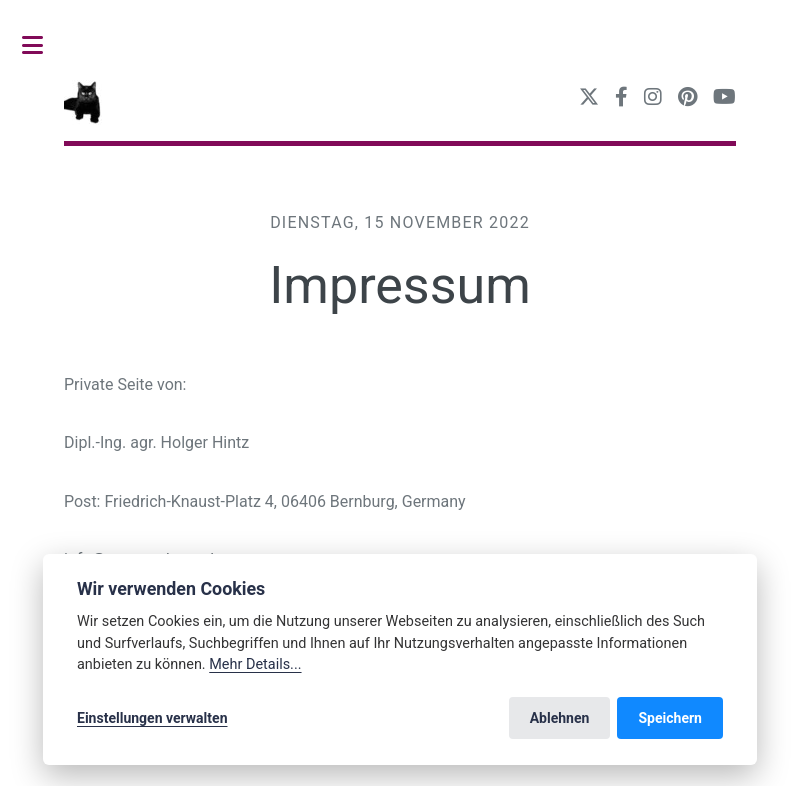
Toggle (43, 45)
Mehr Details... (255, 664)
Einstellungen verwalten (152, 718)
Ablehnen (560, 718)
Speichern (670, 718)
